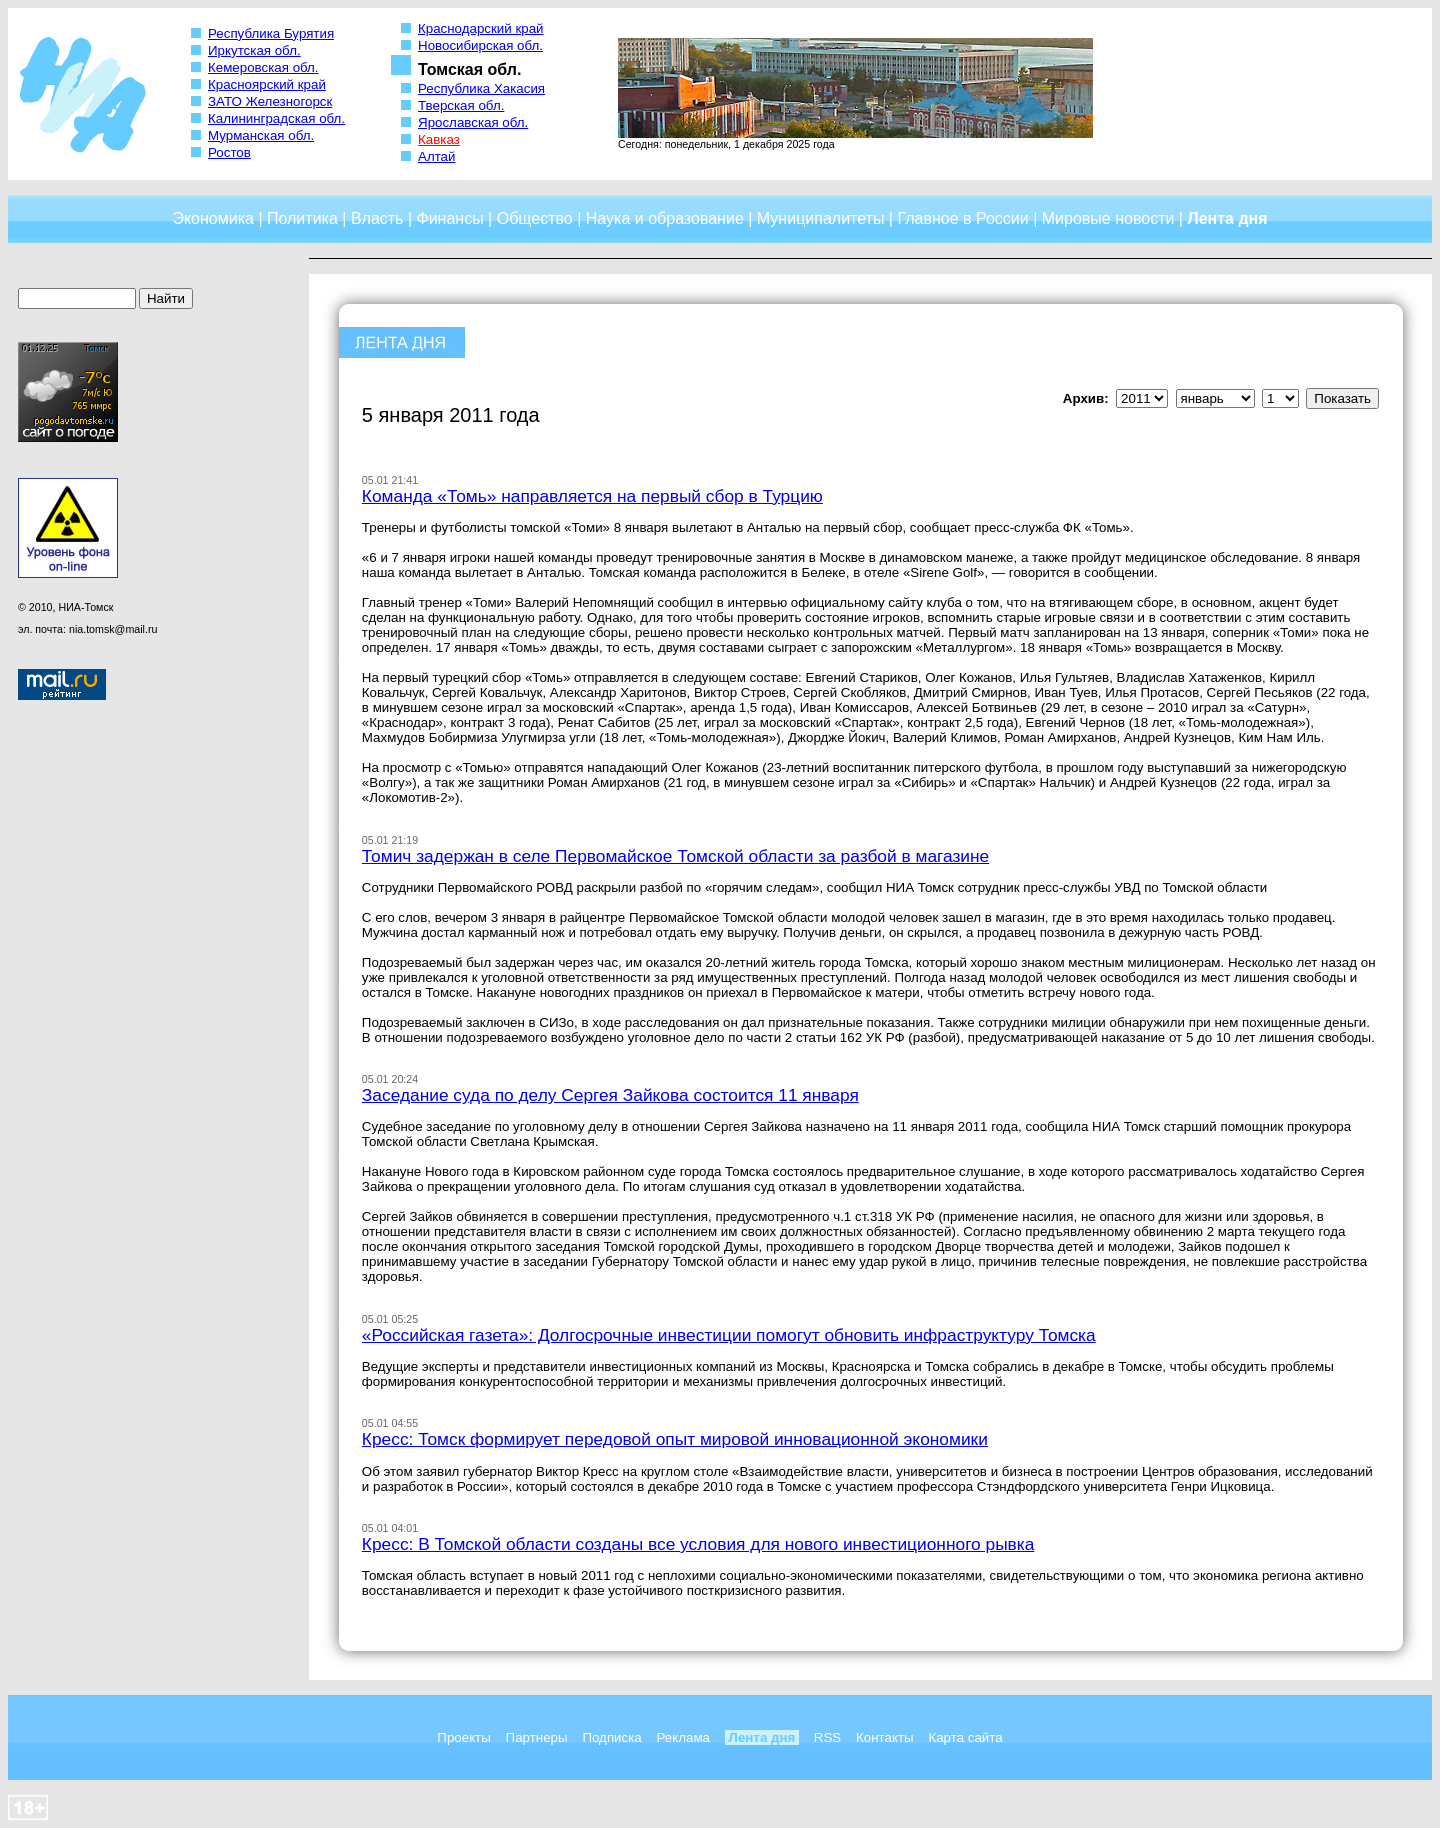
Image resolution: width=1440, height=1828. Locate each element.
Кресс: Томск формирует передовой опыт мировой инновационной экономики (675, 1439)
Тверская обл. (461, 105)
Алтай (436, 156)
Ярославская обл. (473, 122)
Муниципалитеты (821, 218)
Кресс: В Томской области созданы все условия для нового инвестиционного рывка (698, 1544)
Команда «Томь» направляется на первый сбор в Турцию (592, 496)
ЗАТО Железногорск (270, 101)
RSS (827, 1737)
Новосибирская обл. (480, 45)
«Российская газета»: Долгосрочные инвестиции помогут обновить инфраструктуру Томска (729, 1335)
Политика (302, 218)
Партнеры (537, 1737)
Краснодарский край (481, 28)
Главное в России (962, 218)
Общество (535, 218)
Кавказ (439, 139)
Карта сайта (965, 1737)
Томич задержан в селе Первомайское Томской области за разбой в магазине (675, 856)
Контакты (885, 1737)
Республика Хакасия (481, 88)
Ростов (229, 152)
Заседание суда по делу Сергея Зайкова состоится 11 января (610, 1095)
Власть (377, 218)
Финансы (450, 218)
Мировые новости (1108, 218)
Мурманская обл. (261, 135)
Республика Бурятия (271, 33)
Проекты (463, 1737)
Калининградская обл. (276, 118)
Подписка (611, 1737)
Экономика (213, 218)
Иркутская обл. (254, 50)
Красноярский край (267, 84)
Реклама (683, 1737)
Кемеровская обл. (263, 67)
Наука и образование (665, 218)
